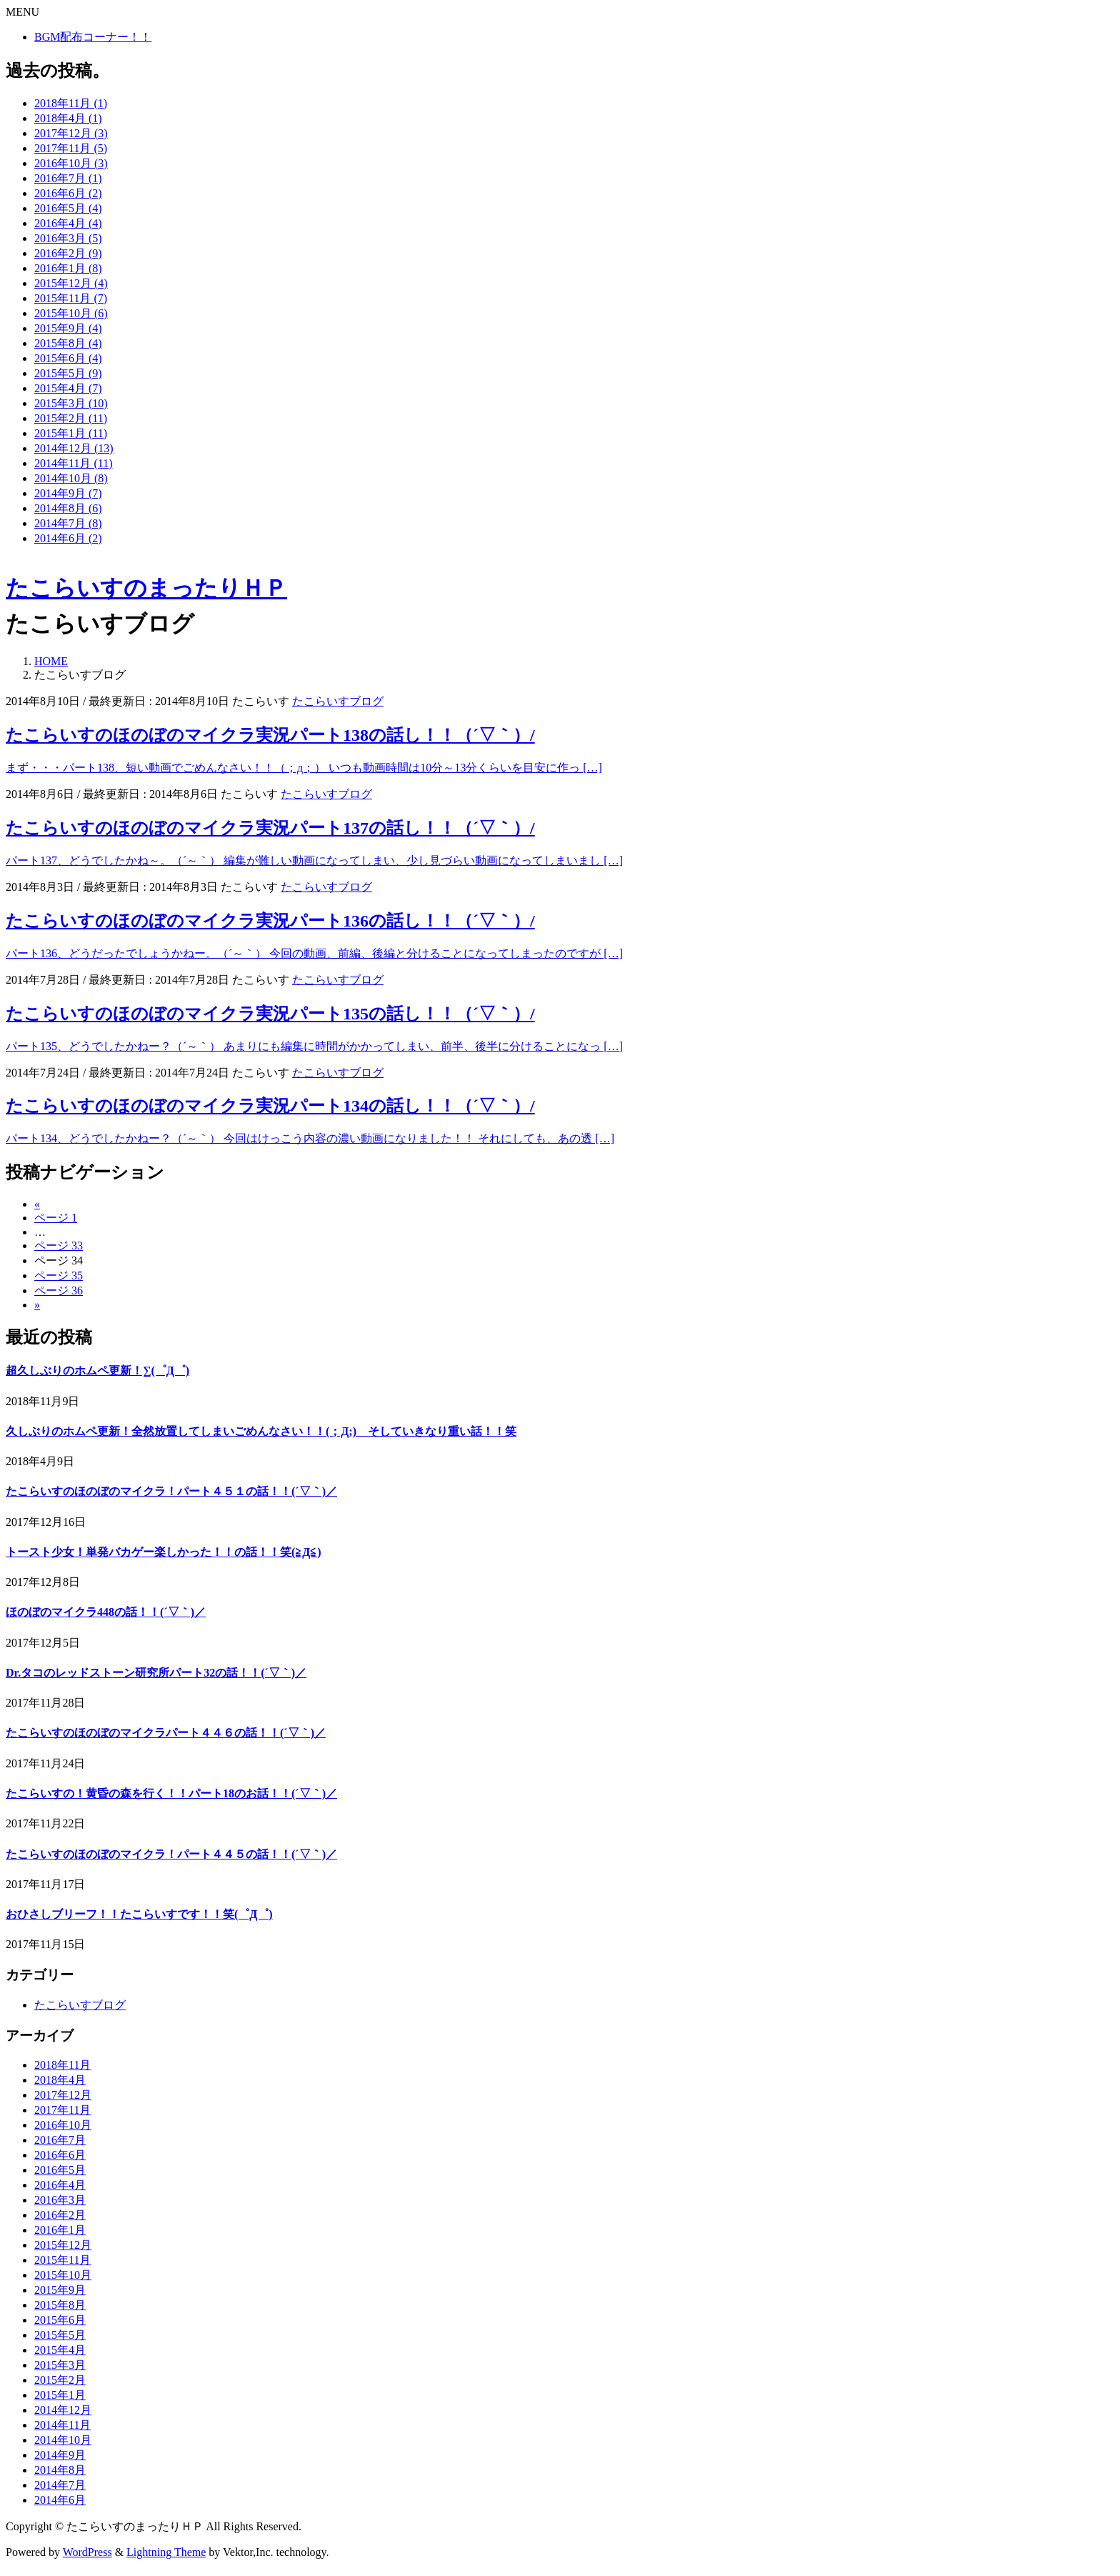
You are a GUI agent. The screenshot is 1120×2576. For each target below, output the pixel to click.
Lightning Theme (166, 2552)
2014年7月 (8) (68, 523)
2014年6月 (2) (68, 538)
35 (58, 1275)
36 (58, 1290)
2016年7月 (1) (68, 178)
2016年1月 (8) (68, 268)
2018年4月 (60, 2080)
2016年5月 (60, 2170)
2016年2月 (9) (68, 253)
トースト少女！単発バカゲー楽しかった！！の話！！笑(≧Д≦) (163, 1552)
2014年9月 (60, 2455)
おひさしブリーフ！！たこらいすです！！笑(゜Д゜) (139, 1914)
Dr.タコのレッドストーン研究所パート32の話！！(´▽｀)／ (156, 1673)
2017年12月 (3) (71, 133)
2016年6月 (60, 2155)
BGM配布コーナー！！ (92, 37)
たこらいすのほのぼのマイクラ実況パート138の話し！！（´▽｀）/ (270, 735)
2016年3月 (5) (68, 238)
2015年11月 (62, 2260)
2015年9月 (60, 2290)
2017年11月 (62, 2110)
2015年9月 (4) (68, 328)
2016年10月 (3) (71, 163)
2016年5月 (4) (68, 208)
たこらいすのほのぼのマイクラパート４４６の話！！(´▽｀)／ (166, 1733)
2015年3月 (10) (71, 403)
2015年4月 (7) (68, 388)
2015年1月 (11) (70, 433)
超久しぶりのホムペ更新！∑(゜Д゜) (97, 1370)
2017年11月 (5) (70, 148)
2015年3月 (60, 2365)
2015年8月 (60, 2305)
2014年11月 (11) (73, 463)
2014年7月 (60, 2485)
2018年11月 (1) (70, 103)
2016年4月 (60, 2185)
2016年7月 (60, 2140)
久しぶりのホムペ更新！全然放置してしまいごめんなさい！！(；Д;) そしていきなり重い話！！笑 (261, 1431)
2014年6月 (60, 2500)
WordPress (87, 2552)
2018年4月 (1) (68, 118)
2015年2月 (60, 2380)
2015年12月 (62, 2245)
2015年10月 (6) (71, 313)
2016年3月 (60, 2200)
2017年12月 (62, 2095)
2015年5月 (60, 2335)
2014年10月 (62, 2440)
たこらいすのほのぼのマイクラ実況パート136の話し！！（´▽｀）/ (270, 921)
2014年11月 (62, 2425)
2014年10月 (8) (71, 478)
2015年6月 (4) (68, 358)
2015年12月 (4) (71, 283)
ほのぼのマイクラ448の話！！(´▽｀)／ (106, 1612)
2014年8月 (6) (68, 508)
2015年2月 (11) (70, 418)
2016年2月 (60, 2215)
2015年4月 (60, 2350)
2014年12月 (62, 2410)
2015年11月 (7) (70, 298)
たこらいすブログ (338, 701)
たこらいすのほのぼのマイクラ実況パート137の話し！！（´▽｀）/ (270, 828)
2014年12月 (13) (74, 448)
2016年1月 (60, 2230)
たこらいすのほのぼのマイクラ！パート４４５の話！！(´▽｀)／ (171, 1854)
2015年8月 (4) (68, 343)
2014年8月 (60, 2470)
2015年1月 (60, 2395)
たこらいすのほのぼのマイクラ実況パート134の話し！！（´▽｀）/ (270, 1106)
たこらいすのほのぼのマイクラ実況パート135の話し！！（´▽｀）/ (270, 1013)
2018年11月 (62, 2065)
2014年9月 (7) (68, 493)
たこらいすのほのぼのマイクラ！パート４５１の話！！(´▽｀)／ (171, 1491)
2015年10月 (62, 2275)
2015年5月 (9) (68, 373)
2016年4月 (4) (68, 223)
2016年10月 (62, 2125)
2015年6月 (60, 2320)
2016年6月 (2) (68, 193)
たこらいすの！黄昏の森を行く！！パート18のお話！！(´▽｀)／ (171, 1793)
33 (58, 1245)
